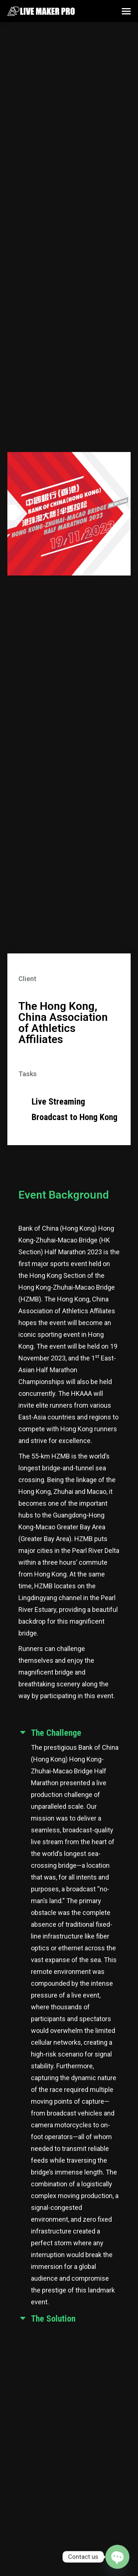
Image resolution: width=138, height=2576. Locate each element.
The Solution (53, 2318)
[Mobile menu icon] (126, 11)
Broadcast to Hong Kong (74, 1117)
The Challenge (56, 1732)
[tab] (69, 1734)
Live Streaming (58, 1101)
